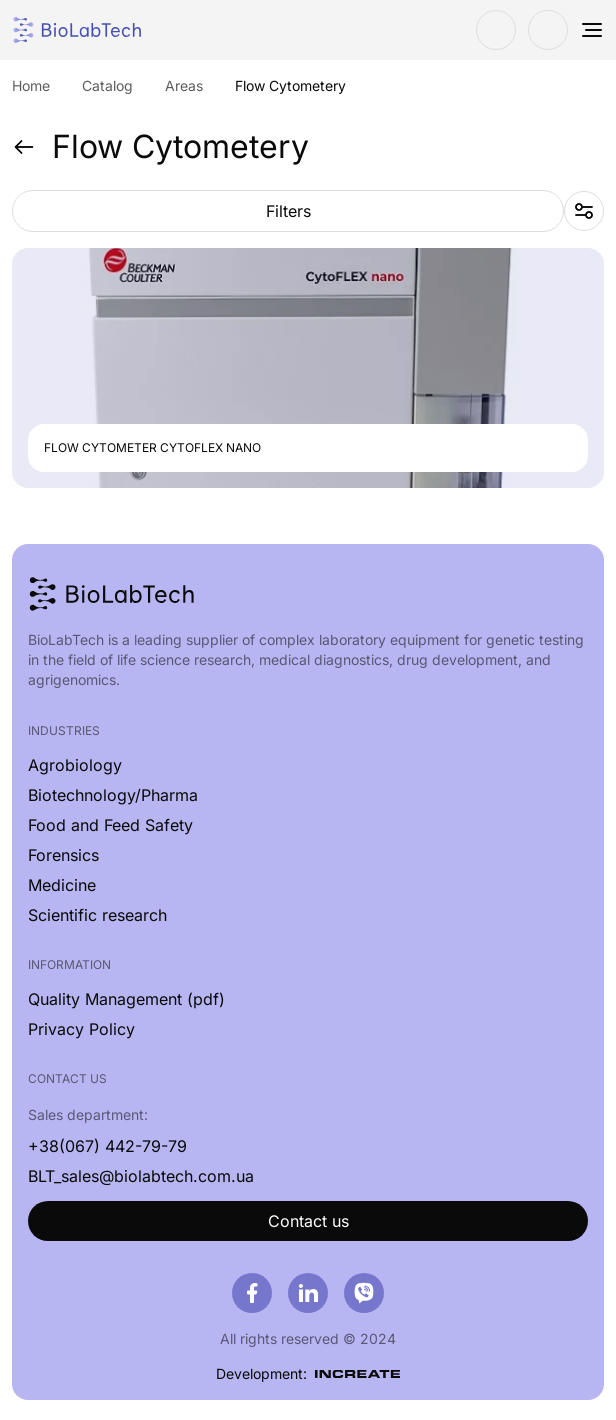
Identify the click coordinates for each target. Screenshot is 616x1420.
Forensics (63, 855)
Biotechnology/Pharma (113, 795)
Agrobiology (75, 765)
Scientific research (97, 915)
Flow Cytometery (160, 147)
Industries (64, 730)
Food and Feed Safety (110, 825)
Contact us (308, 1221)
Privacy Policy (81, 1029)
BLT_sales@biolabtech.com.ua (141, 1176)
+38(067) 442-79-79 (107, 1146)
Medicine (62, 885)
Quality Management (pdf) (126, 999)
